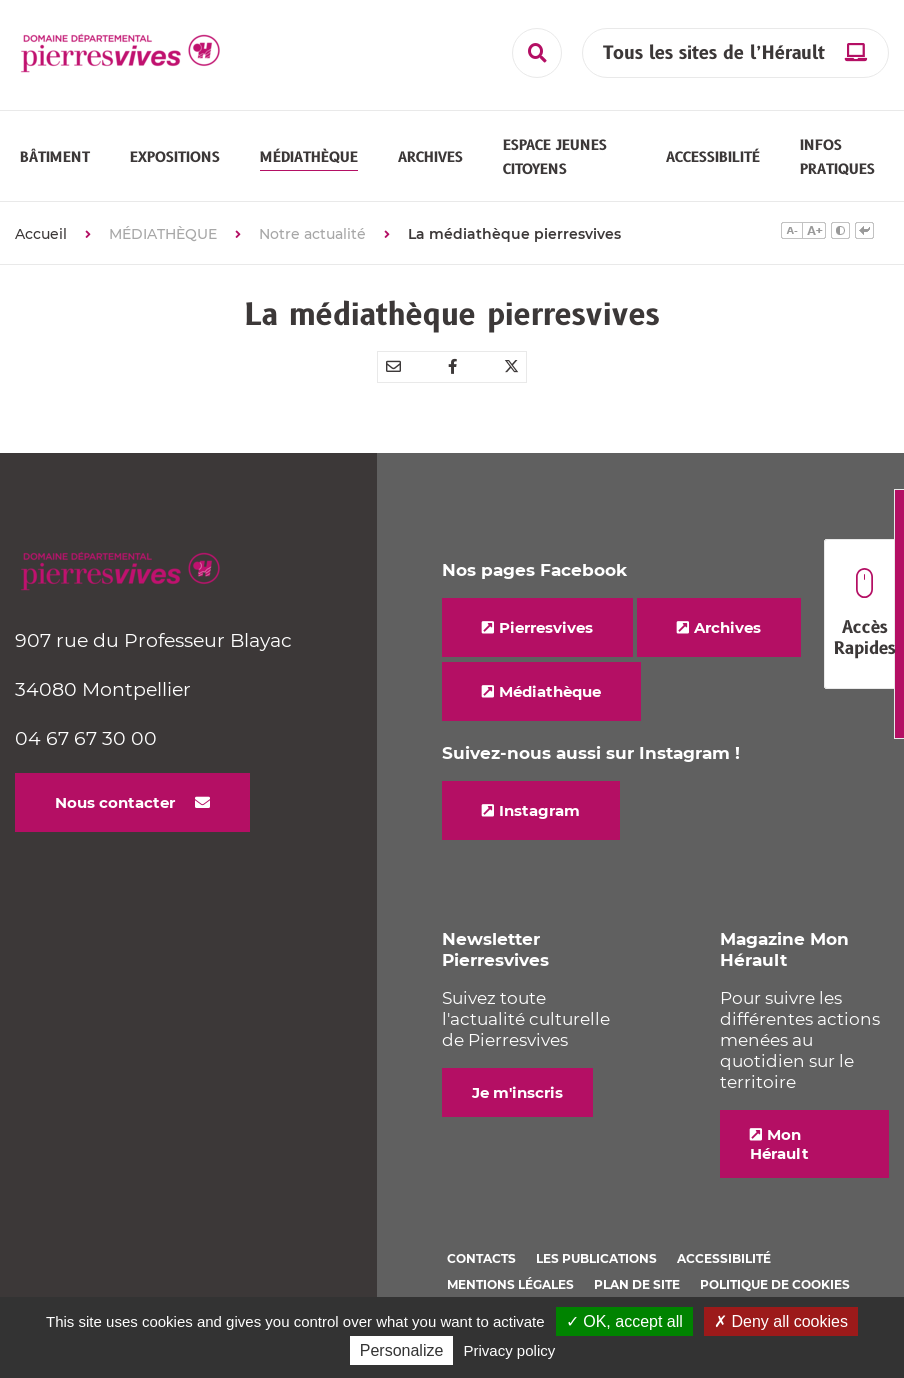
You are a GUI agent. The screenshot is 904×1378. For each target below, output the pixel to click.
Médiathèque (550, 702)
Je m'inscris (517, 1103)
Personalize (402, 1350)
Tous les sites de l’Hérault (714, 53)
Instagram (539, 821)
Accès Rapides (864, 614)
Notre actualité (312, 245)
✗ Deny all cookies (781, 1321)
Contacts (481, 1269)
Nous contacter (115, 813)
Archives (727, 638)
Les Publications (596, 1269)
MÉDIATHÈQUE (163, 245)
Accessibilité (724, 1269)
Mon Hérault (779, 1155)
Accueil (41, 245)
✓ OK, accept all (624, 1321)
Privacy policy (510, 1350)
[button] (55, 163)
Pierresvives (546, 638)
